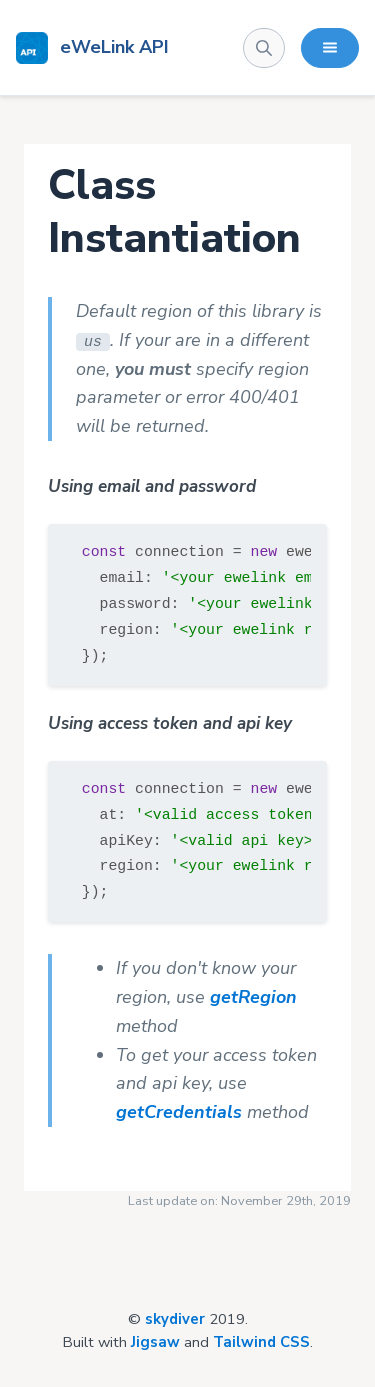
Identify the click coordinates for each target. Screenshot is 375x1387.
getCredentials (179, 1112)
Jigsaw (155, 1342)
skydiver (175, 1319)
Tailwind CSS (261, 1342)
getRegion (253, 997)
